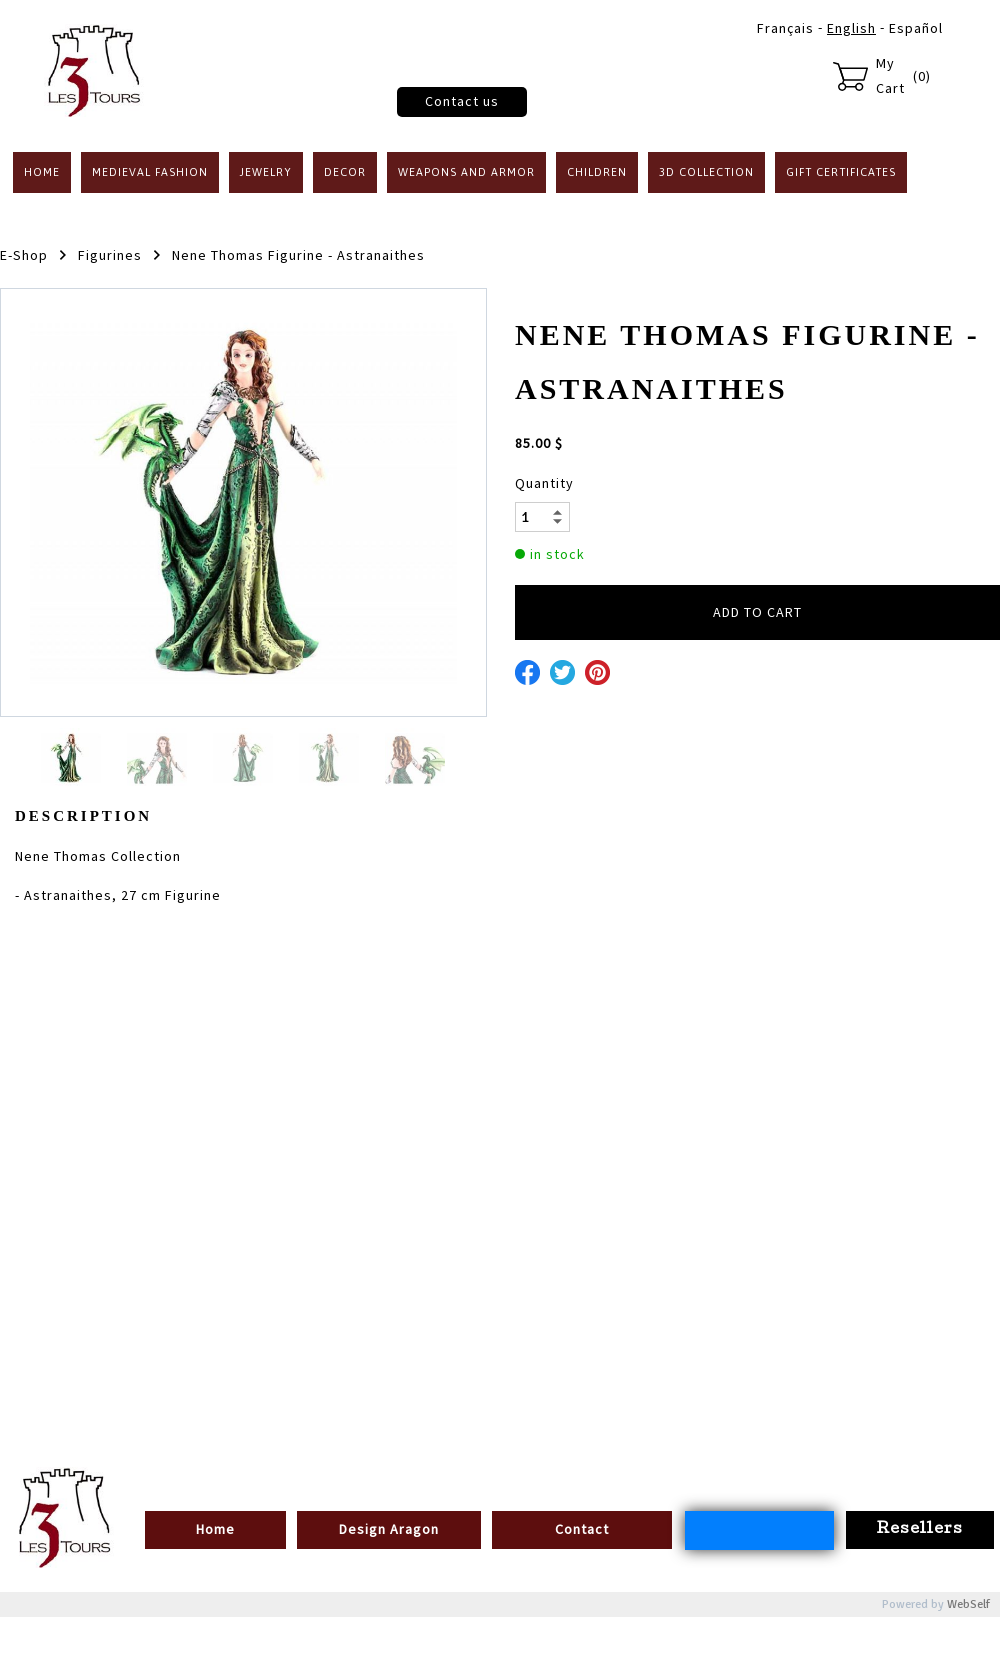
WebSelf (968, 1604)
